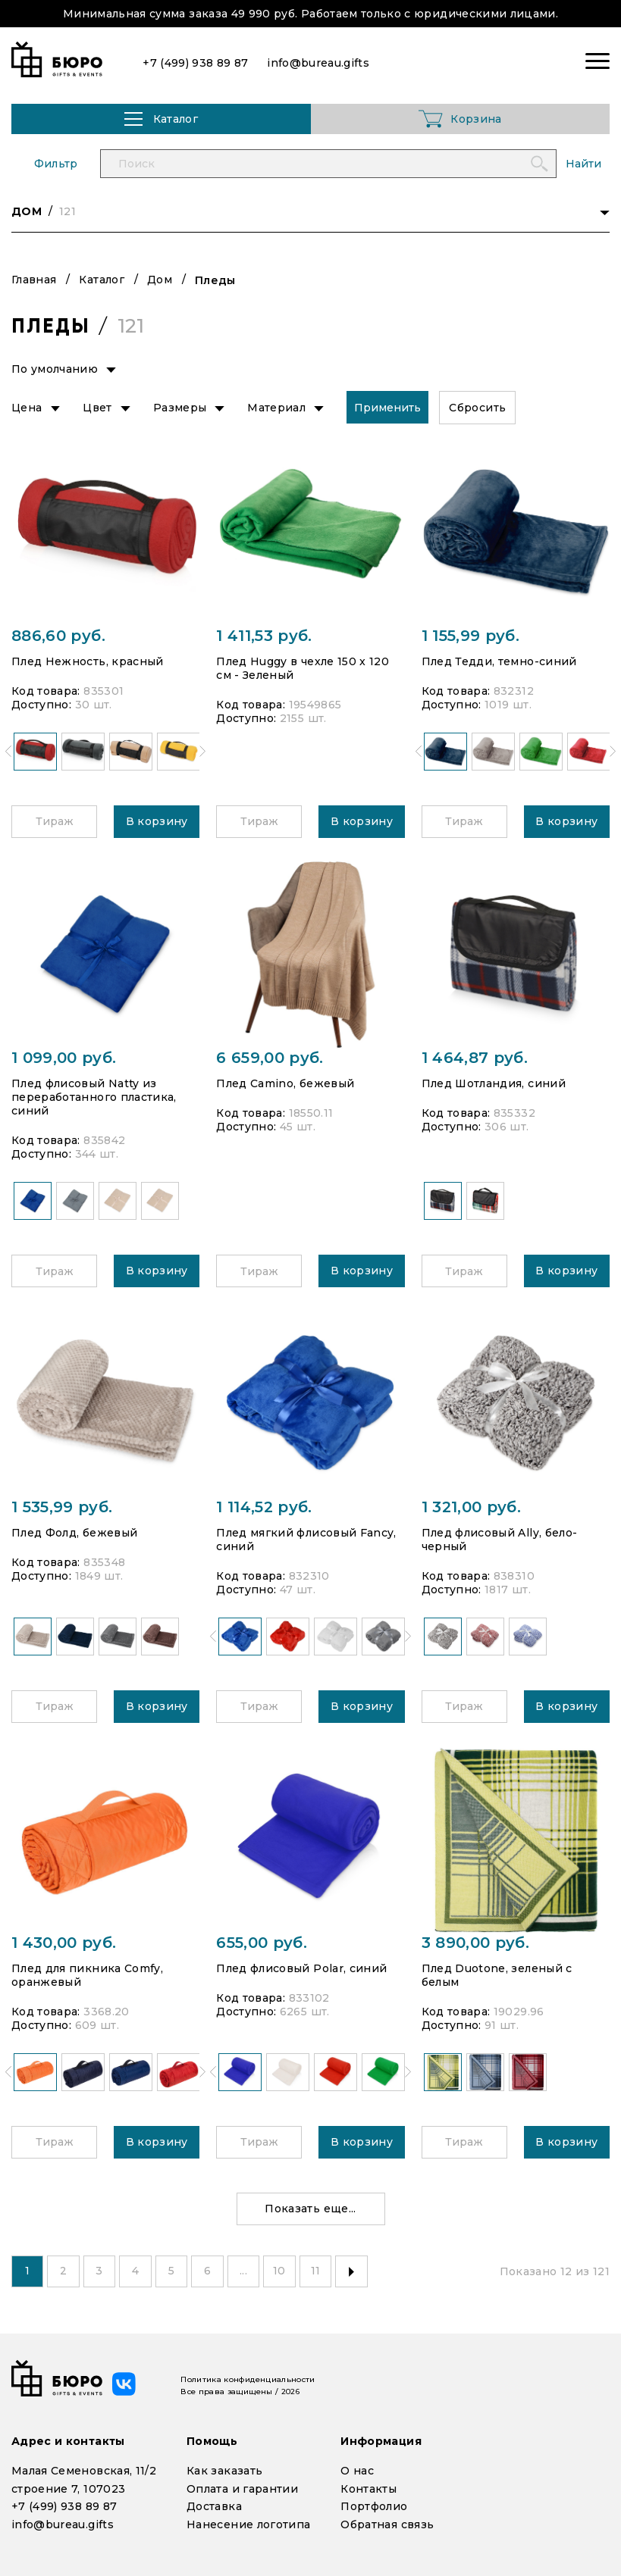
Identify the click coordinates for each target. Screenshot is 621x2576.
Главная (33, 279)
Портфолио (373, 2506)
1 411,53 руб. (264, 636)
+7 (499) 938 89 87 (64, 2506)
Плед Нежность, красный (87, 661)
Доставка (214, 2506)
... (245, 2271)
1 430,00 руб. (64, 1943)
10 (282, 2271)
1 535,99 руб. (62, 1507)
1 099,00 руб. (64, 1058)
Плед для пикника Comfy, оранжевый (87, 1975)
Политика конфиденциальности (247, 2379)
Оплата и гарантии (242, 2489)
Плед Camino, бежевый (285, 1083)
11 (319, 2271)
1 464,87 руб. (475, 1058)
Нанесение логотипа (248, 2524)
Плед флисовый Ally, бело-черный (500, 1539)
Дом (159, 279)
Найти (583, 163)
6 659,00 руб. (270, 1058)
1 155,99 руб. (471, 636)
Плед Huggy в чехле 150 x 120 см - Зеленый (302, 668)
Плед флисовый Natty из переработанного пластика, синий (94, 1097)
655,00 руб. (261, 1943)
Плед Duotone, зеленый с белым (497, 1975)
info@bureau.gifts (62, 2524)
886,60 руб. (58, 636)
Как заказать (224, 2471)
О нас (357, 2471)
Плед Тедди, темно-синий (499, 661)
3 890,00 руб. (476, 1943)
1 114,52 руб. (264, 1507)
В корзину (157, 821)
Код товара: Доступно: (67, 697)
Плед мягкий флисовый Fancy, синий (306, 1539)
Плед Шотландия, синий (494, 1083)
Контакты (368, 2489)
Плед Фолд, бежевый (74, 1533)
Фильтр (56, 163)
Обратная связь (387, 2524)
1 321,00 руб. (472, 1507)
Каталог (101, 279)
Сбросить (477, 407)
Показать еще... (310, 2208)
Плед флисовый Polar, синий (301, 1968)
